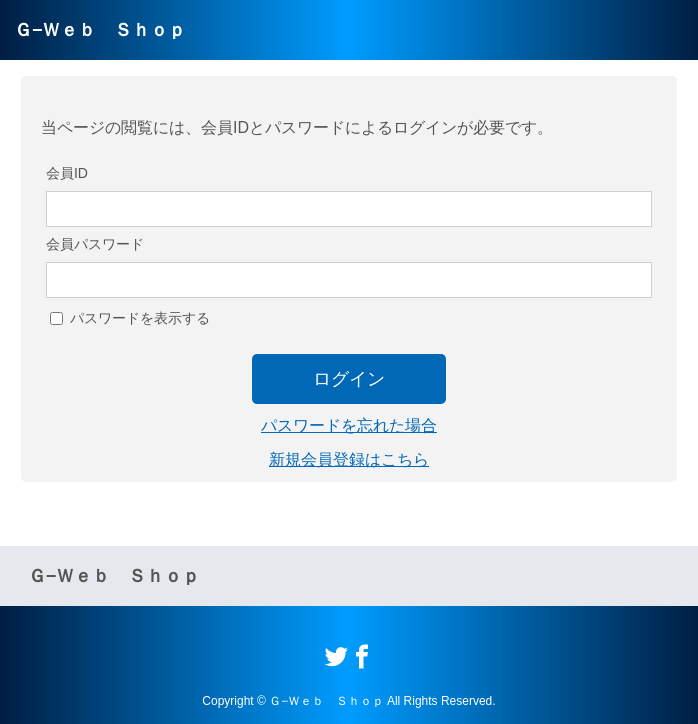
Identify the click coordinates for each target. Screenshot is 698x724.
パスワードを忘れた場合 (349, 425)
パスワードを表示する (140, 318)
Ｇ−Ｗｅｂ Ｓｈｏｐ (100, 30)
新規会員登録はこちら (349, 459)
